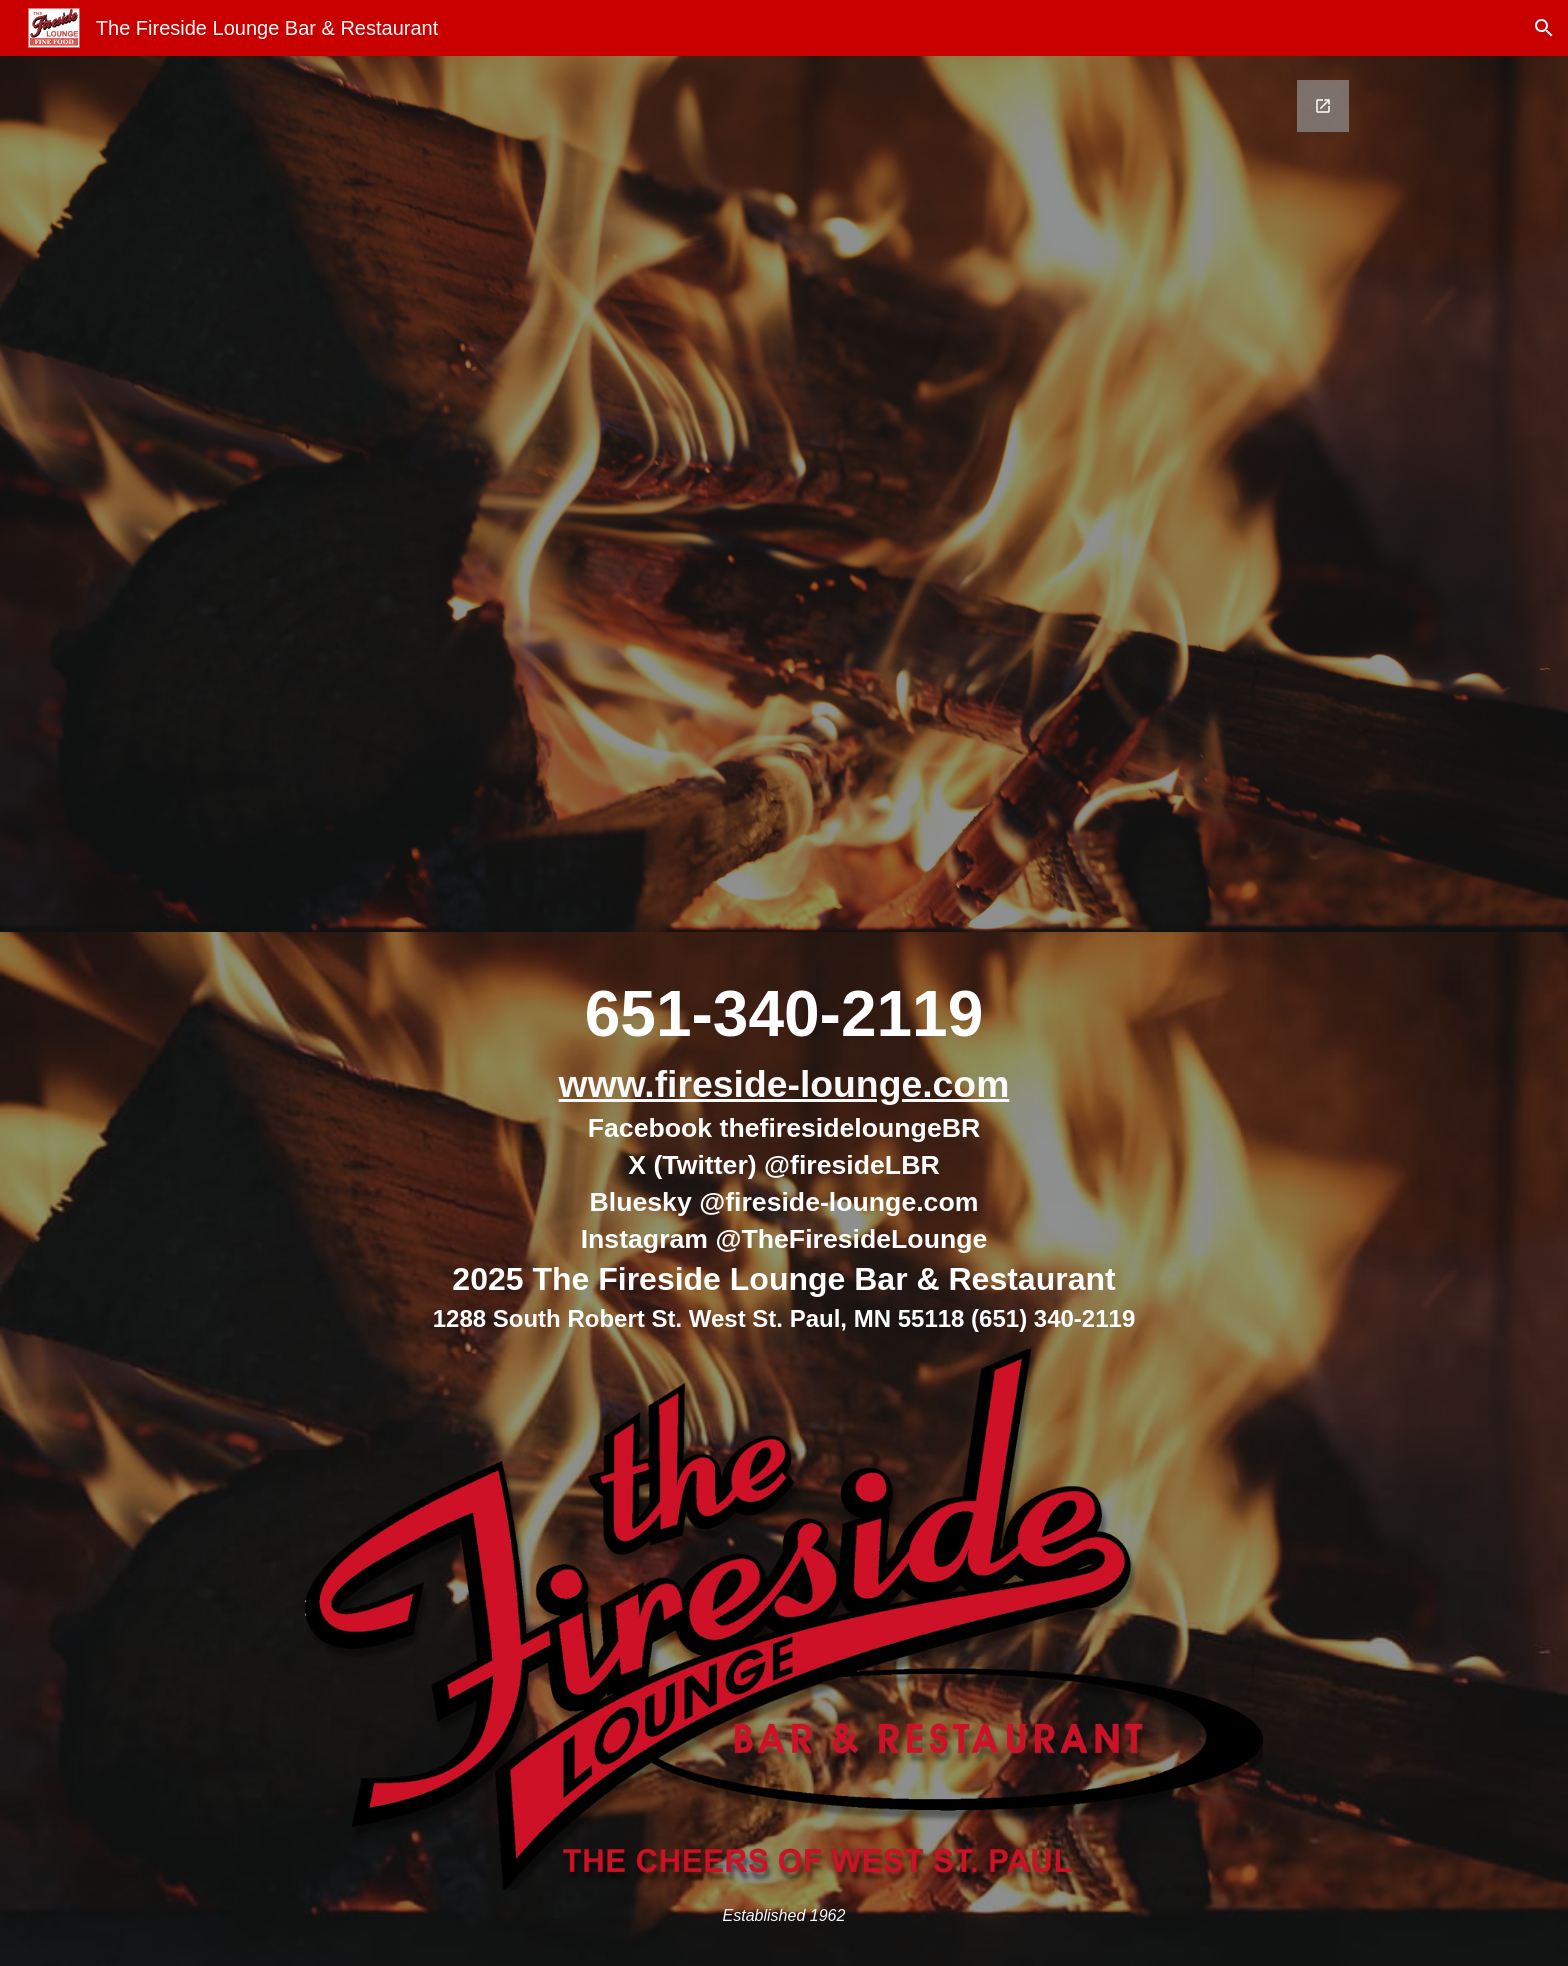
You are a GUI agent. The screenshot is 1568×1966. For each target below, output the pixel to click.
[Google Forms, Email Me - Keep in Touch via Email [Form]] (784, 494)
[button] (1544, 28)
